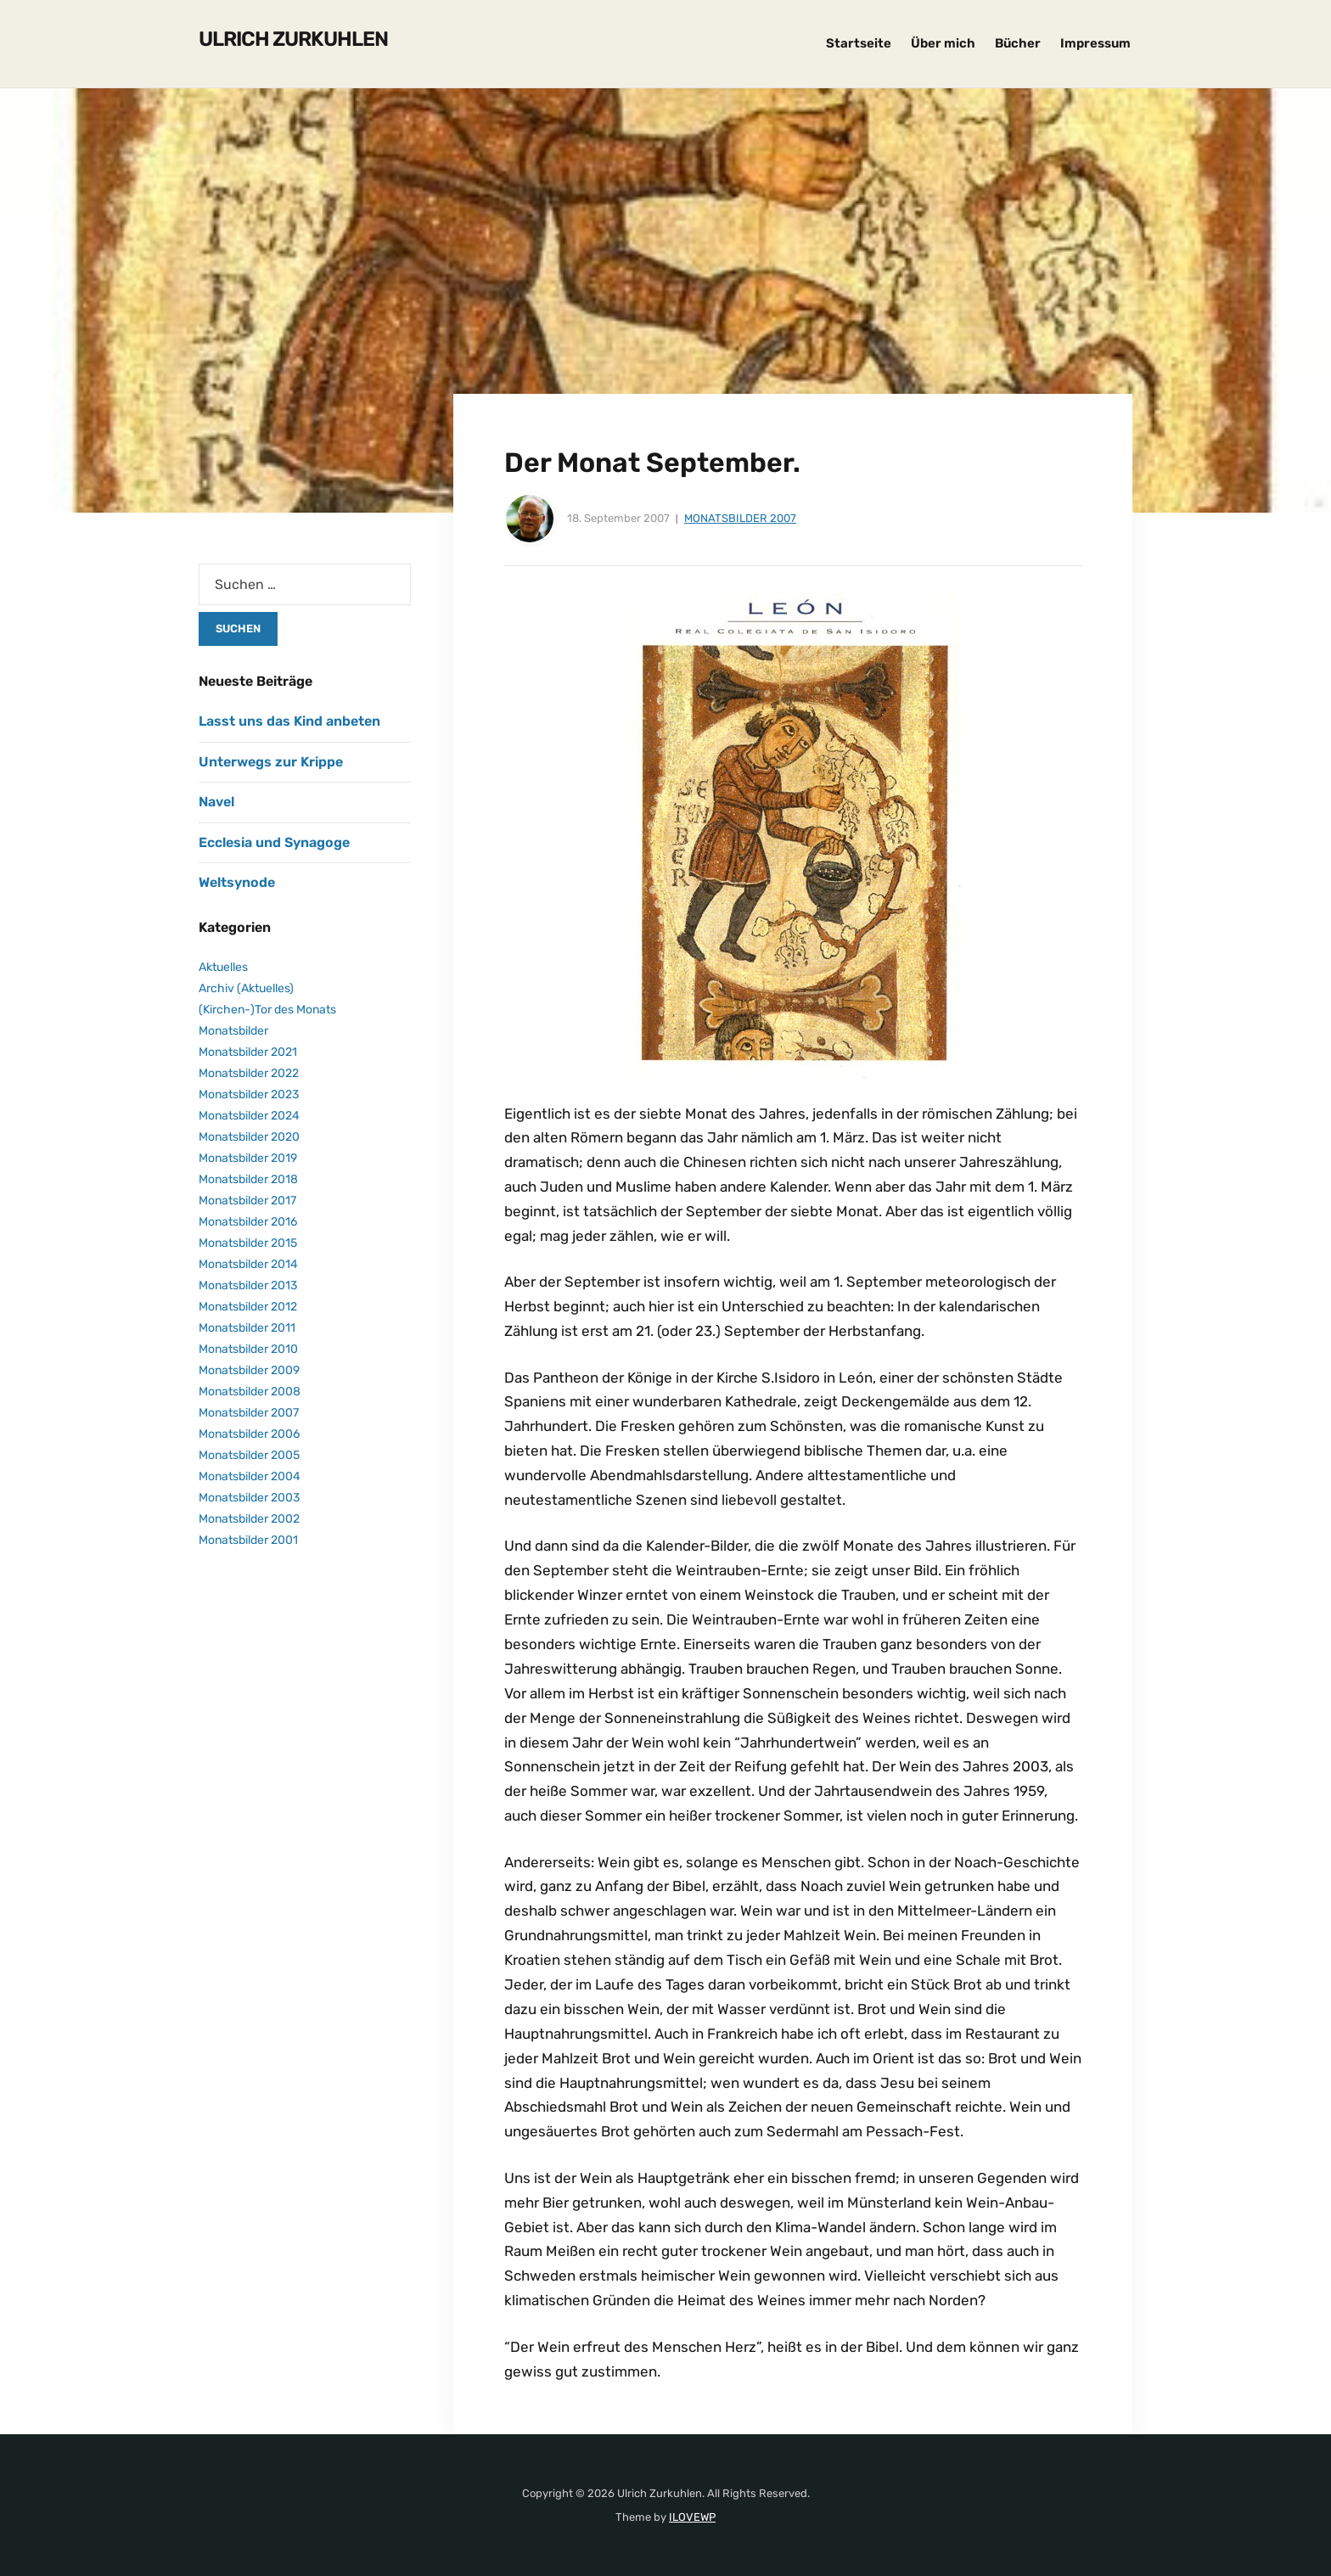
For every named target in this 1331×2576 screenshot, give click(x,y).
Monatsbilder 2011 (247, 1328)
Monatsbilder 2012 (248, 1306)
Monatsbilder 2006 (249, 1434)
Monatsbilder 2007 (740, 518)
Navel (216, 802)
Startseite (858, 43)
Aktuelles (223, 967)
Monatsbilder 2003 (249, 1497)
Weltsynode (237, 882)
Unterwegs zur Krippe (271, 762)
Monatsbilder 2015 (248, 1243)
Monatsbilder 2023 (249, 1094)
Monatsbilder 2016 (248, 1222)
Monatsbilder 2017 (247, 1200)
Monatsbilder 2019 (248, 1158)
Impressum (1095, 43)
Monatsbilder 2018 (248, 1179)
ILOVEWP (692, 2517)
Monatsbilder (233, 1031)
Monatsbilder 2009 (249, 1370)
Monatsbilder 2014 (248, 1264)
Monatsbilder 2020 (249, 1137)
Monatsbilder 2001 (248, 1540)
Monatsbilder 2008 (249, 1391)
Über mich (943, 43)
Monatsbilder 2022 (249, 1073)
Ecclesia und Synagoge (274, 842)
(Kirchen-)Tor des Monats (267, 1009)
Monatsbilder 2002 (249, 1519)
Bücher (1018, 43)
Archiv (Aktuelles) (246, 988)
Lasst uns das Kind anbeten (289, 721)
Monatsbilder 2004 (249, 1476)
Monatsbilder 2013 (248, 1285)
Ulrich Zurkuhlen (293, 39)
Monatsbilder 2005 (249, 1455)
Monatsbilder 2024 (249, 1115)
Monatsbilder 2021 (248, 1052)
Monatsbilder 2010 (248, 1349)
